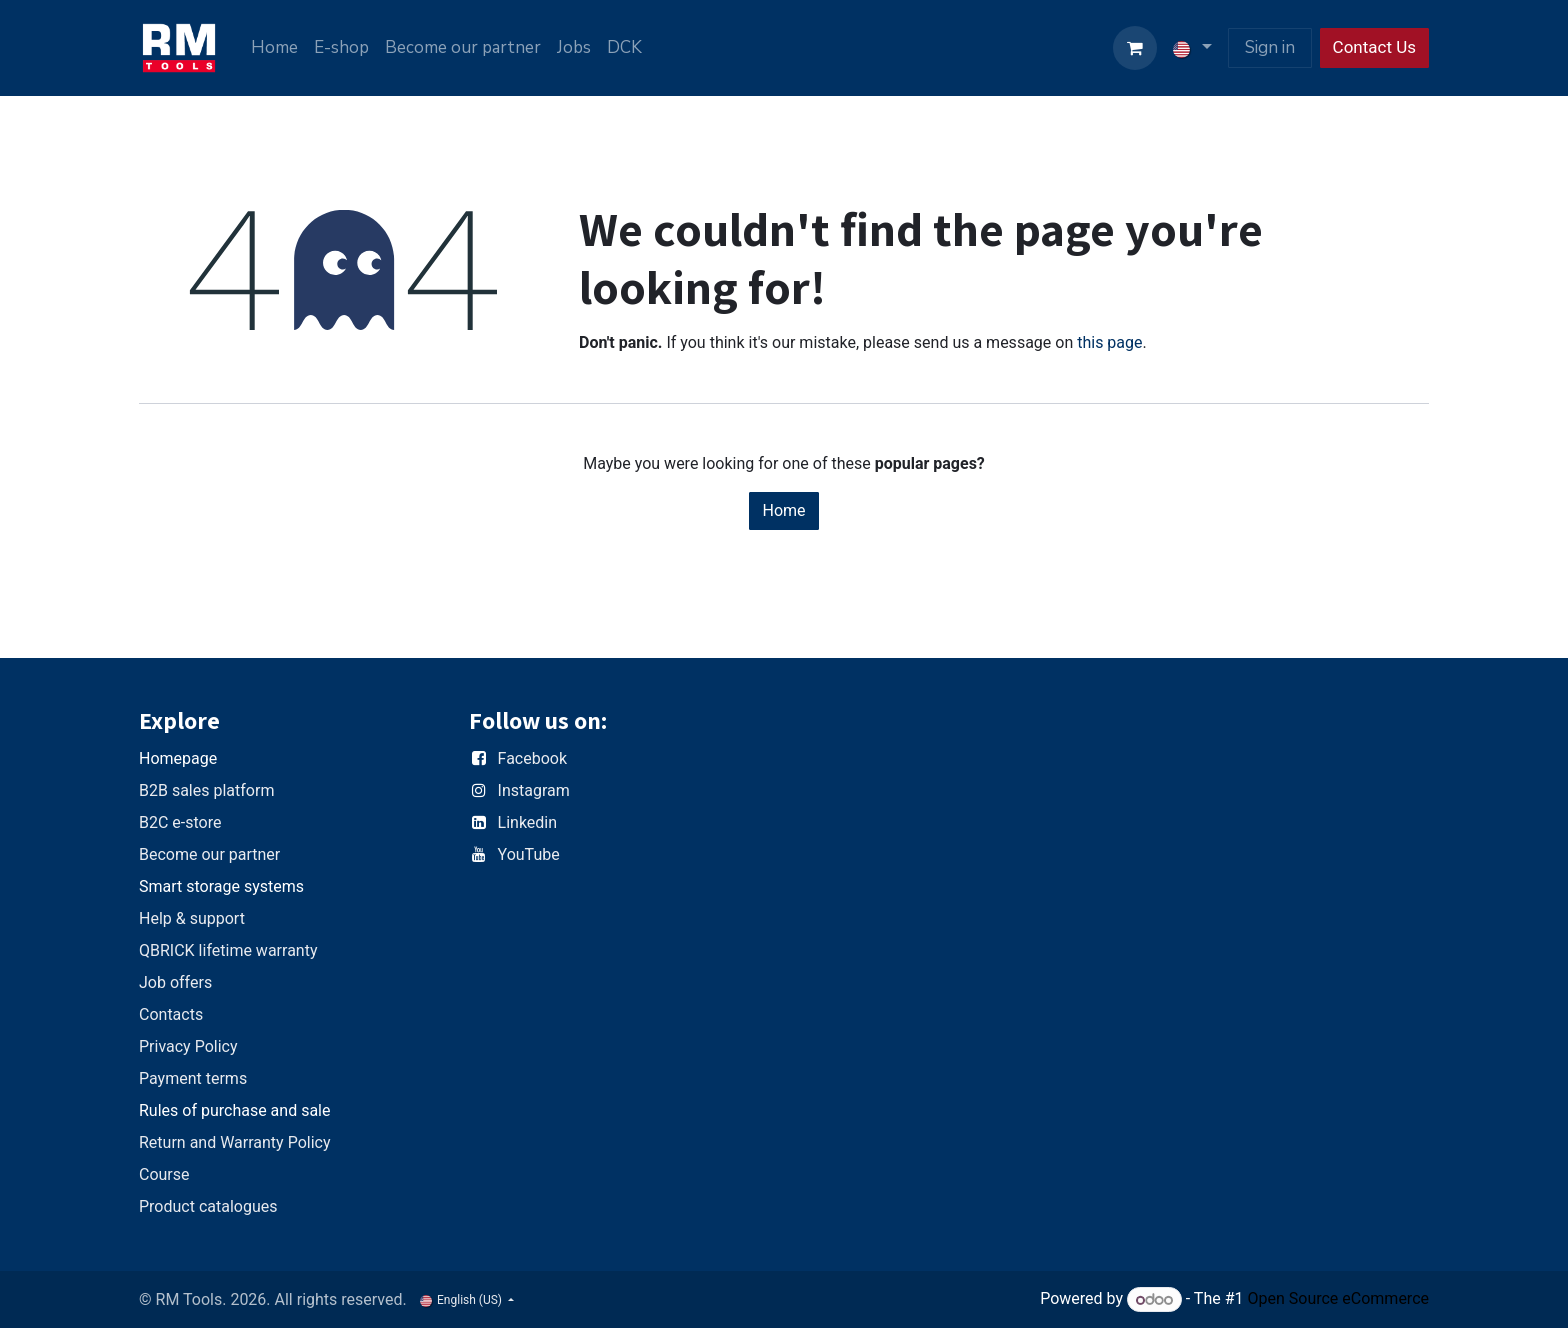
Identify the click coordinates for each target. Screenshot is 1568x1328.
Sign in (1270, 47)
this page (1109, 342)
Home (783, 510)
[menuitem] (274, 48)
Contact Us (1374, 47)
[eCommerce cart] (1135, 48)
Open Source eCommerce (1338, 1299)
